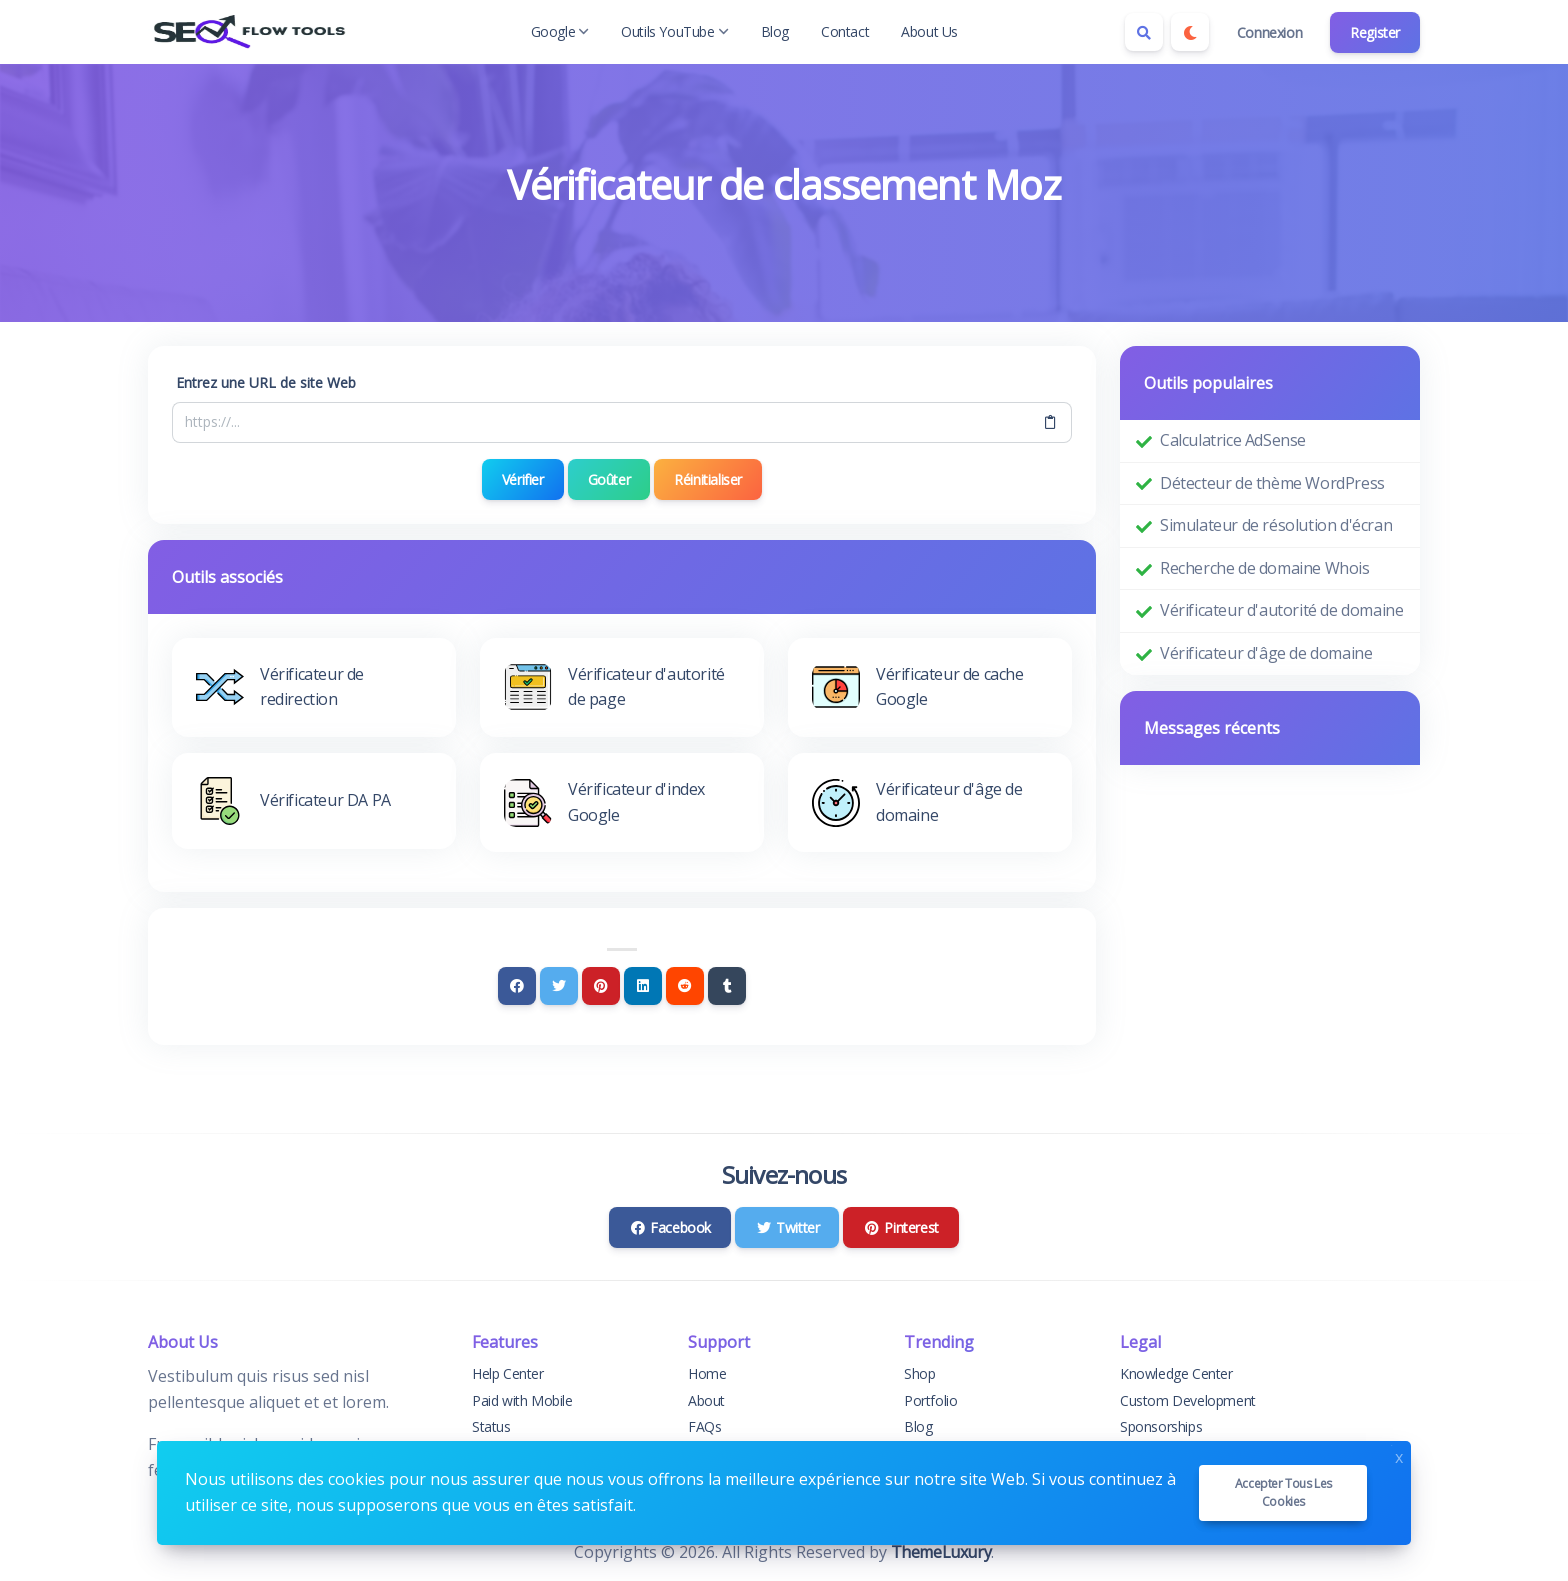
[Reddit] (685, 986)
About (706, 1400)
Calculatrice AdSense (1233, 440)
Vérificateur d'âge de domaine (1266, 653)
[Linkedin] (643, 986)
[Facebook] (517, 986)
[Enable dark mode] (1190, 32)
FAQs (704, 1426)
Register (1375, 32)
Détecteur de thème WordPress (1272, 483)
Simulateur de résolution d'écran (1276, 525)
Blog (775, 31)
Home (707, 1373)
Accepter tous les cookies (1283, 1492)
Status (491, 1426)
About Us (929, 31)
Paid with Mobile (522, 1400)
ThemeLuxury (941, 1552)
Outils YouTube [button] (674, 31)
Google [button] (560, 31)
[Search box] (1144, 32)
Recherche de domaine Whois (1265, 568)
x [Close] (1399, 1455)
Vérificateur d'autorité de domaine (1281, 610)
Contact (845, 31)
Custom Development (1188, 1400)
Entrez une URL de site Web (266, 382)
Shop (919, 1373)
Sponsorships (1161, 1426)
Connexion (1269, 32)
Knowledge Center (1176, 1373)
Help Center (508, 1373)
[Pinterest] (601, 986)
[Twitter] (559, 986)
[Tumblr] (727, 986)
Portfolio (930, 1400)
